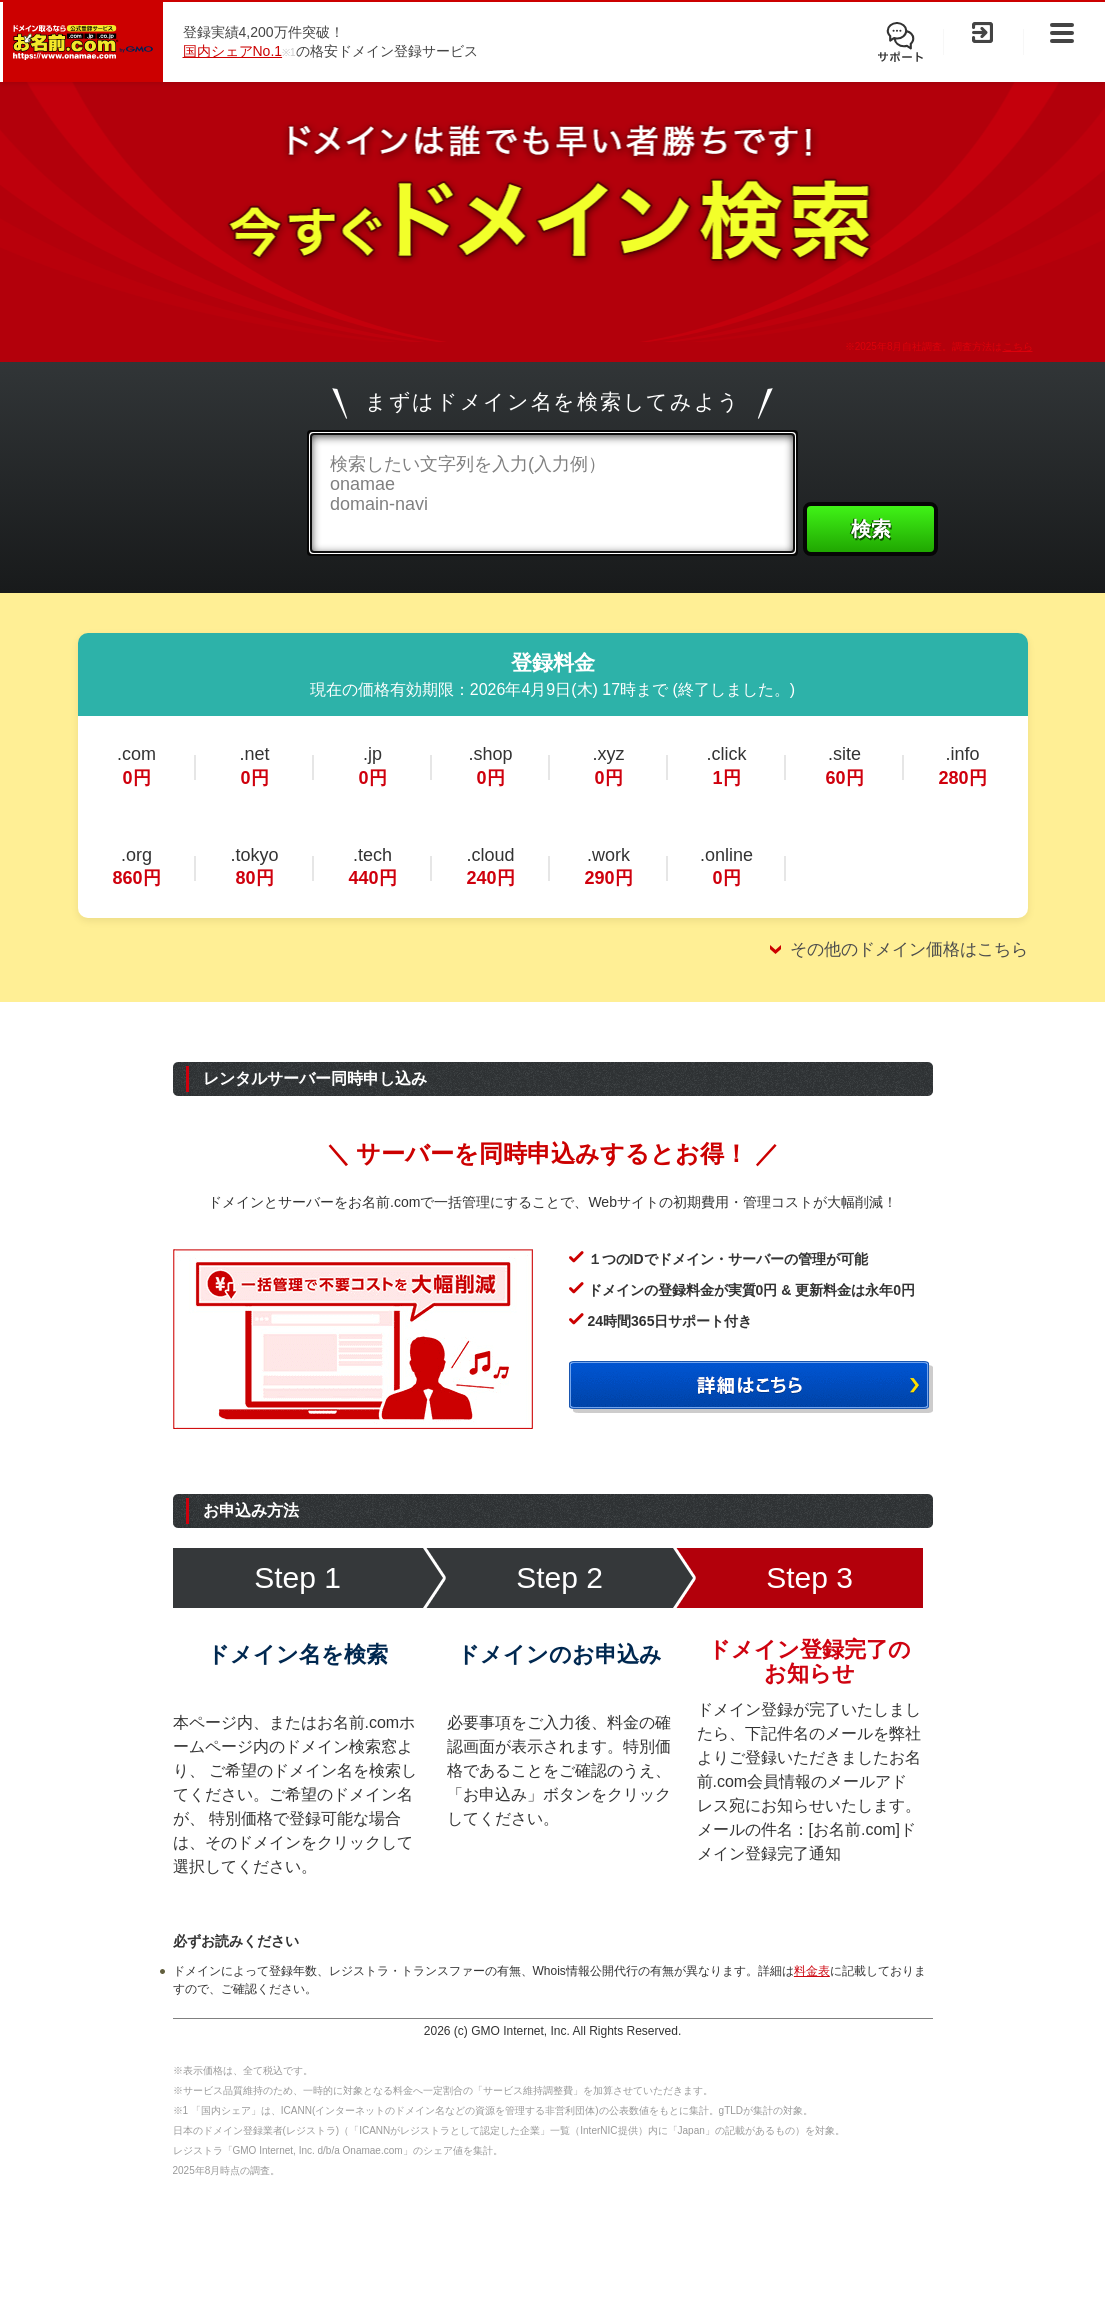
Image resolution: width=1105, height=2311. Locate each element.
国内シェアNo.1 (233, 51)
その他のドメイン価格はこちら (909, 949)
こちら (1018, 346)
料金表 (812, 1971)
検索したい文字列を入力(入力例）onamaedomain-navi (468, 484)
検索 (871, 529)
